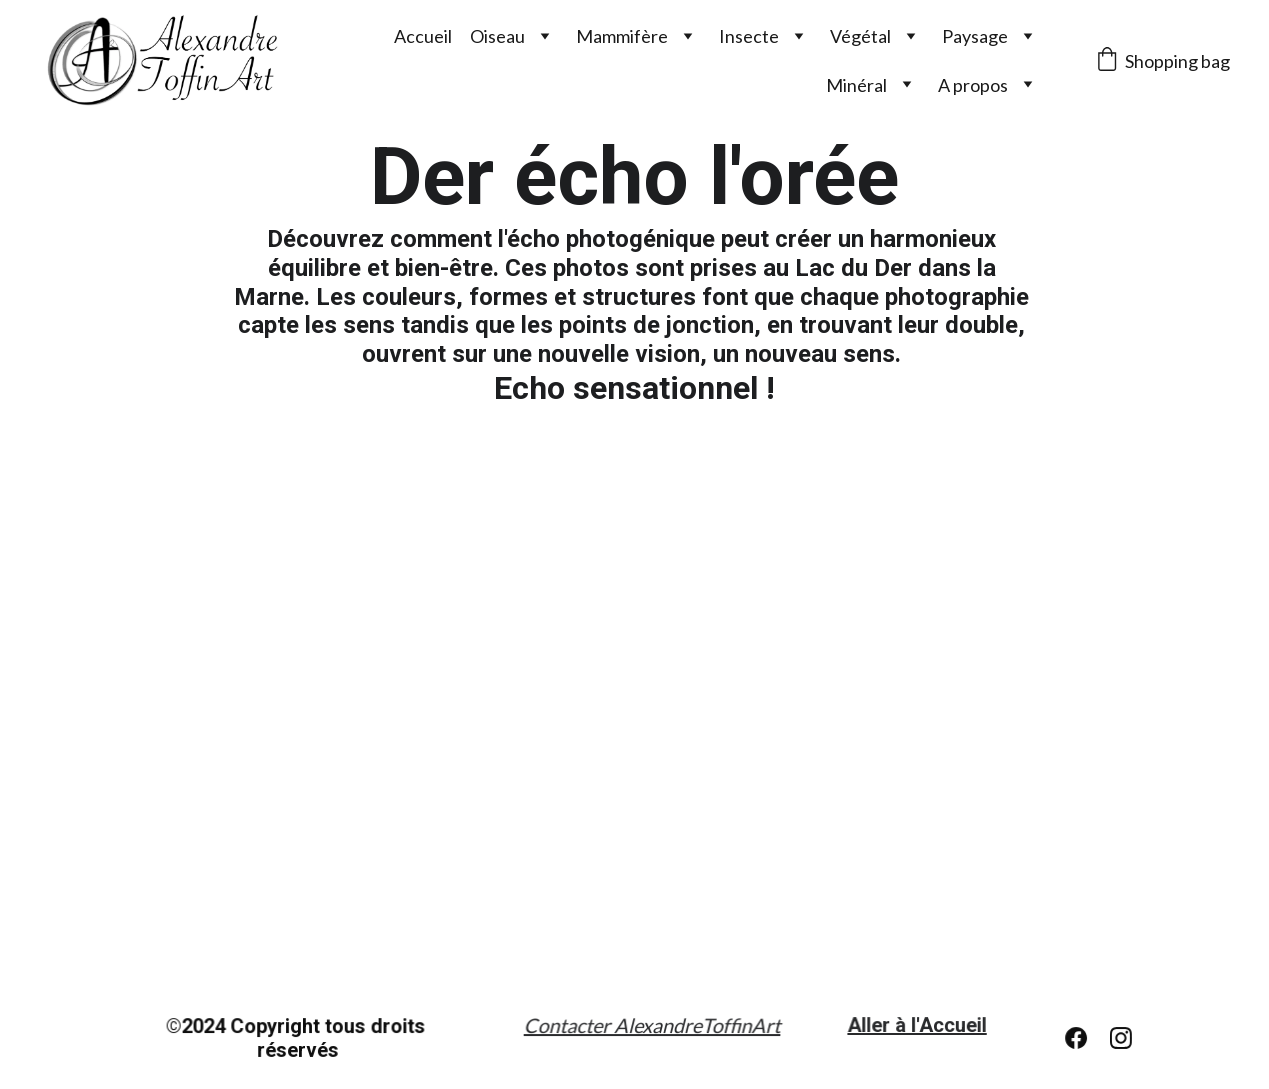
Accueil (423, 36)
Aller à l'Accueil (917, 1025)
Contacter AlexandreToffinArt (651, 1025)
